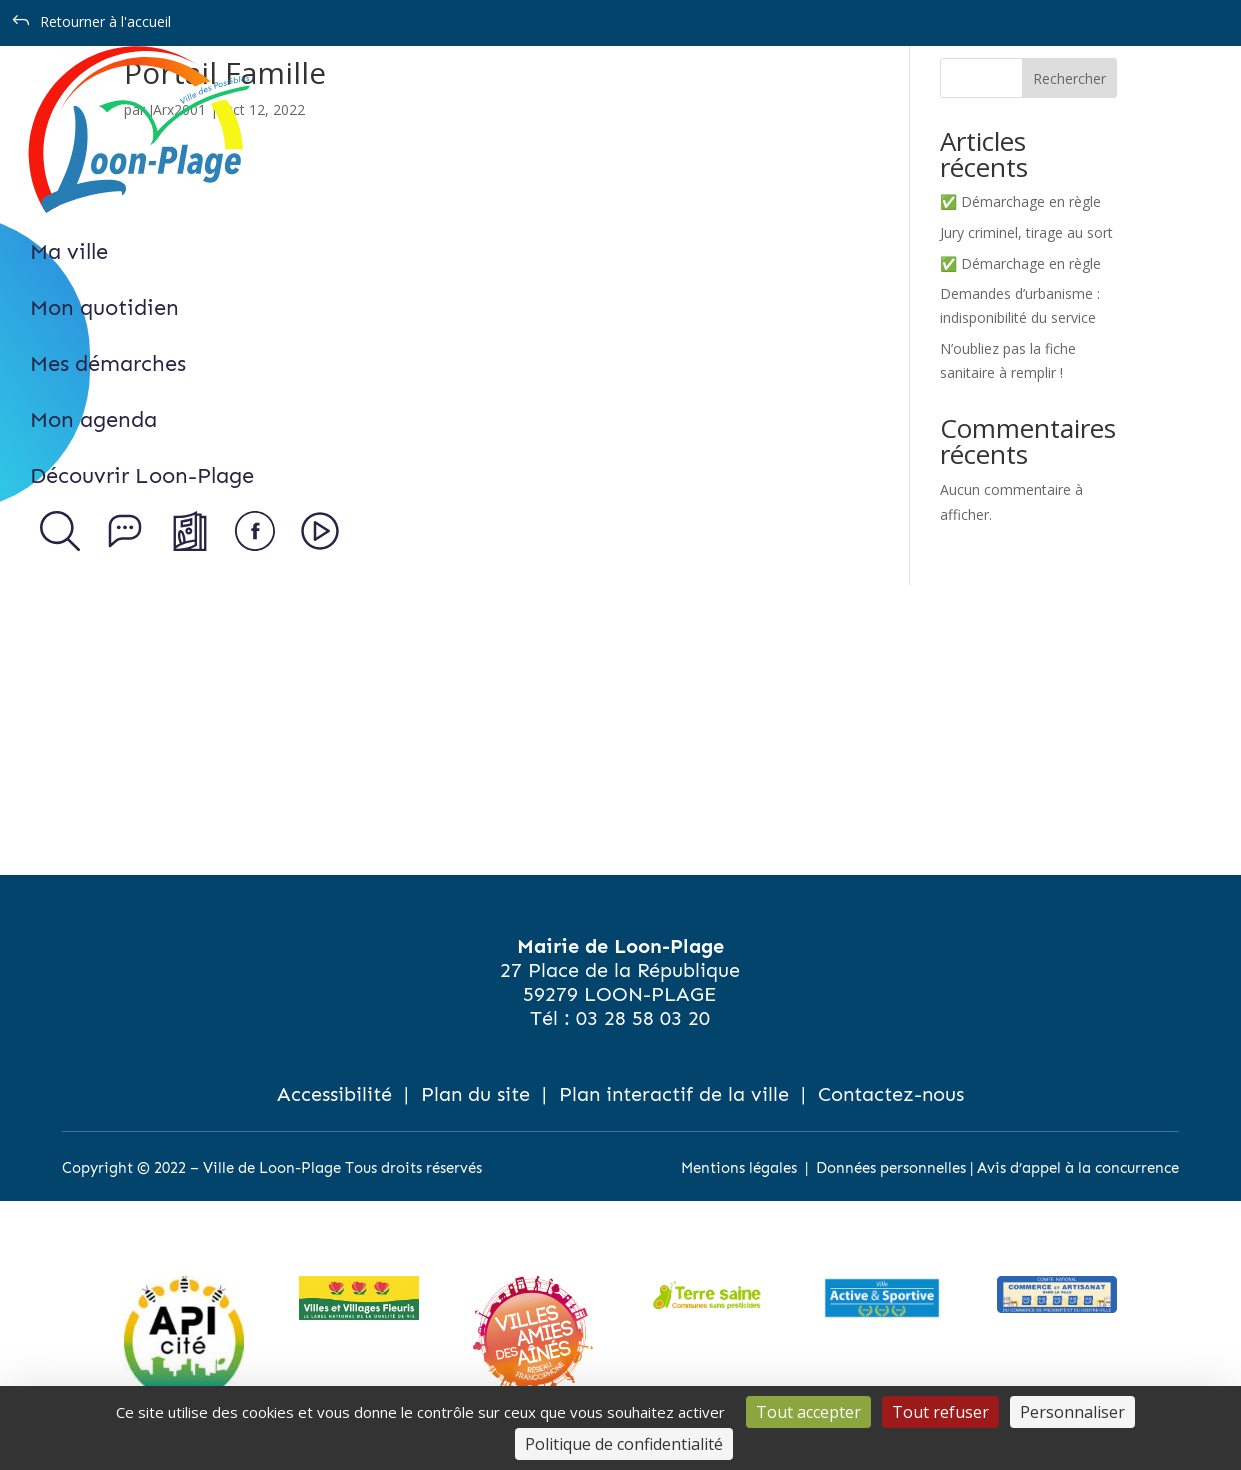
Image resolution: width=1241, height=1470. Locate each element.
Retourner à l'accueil (105, 21)
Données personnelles (891, 1168)
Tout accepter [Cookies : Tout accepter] (808, 1412)
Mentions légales (739, 1168)
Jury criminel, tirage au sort (1026, 232)
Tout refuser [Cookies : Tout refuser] (940, 1412)
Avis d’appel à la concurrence (1078, 1168)
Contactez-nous (891, 1094)
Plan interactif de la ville (674, 1094)
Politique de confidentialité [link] (624, 1444)
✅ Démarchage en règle (1020, 201)
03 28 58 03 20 (643, 1018)
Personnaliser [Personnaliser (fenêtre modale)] (1072, 1412)
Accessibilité (334, 1094)
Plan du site (475, 1094)
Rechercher (1069, 78)
